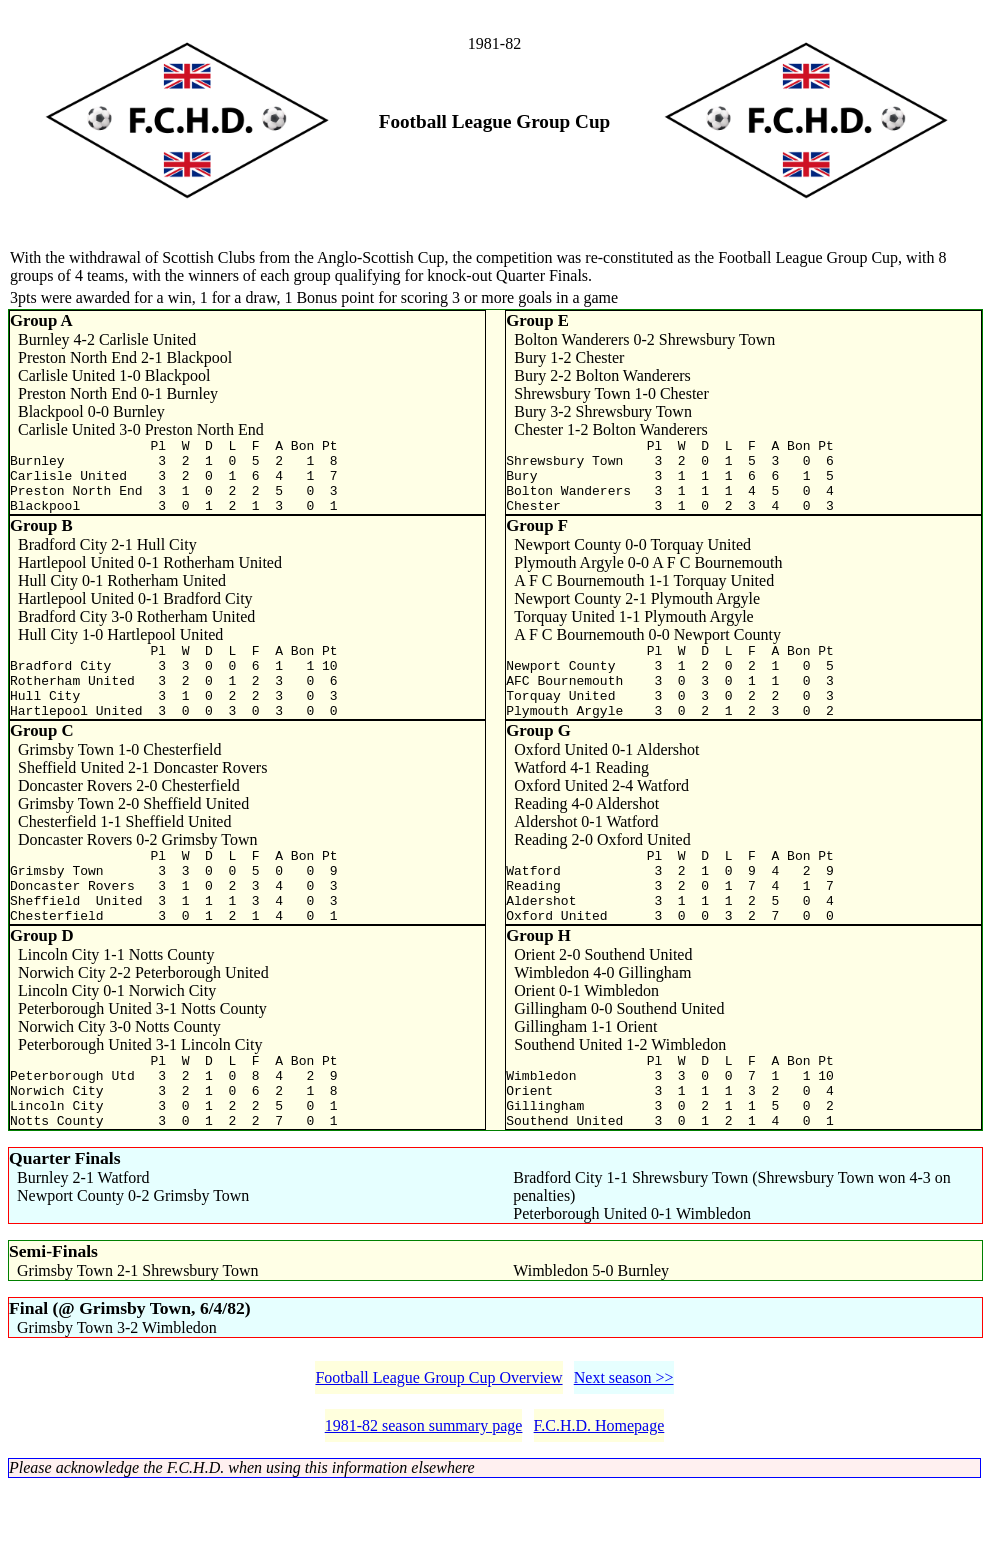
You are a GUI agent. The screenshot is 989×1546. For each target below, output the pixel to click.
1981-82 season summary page (424, 1485)
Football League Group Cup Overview (438, 1437)
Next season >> (624, 1437)
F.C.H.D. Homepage (599, 1485)
